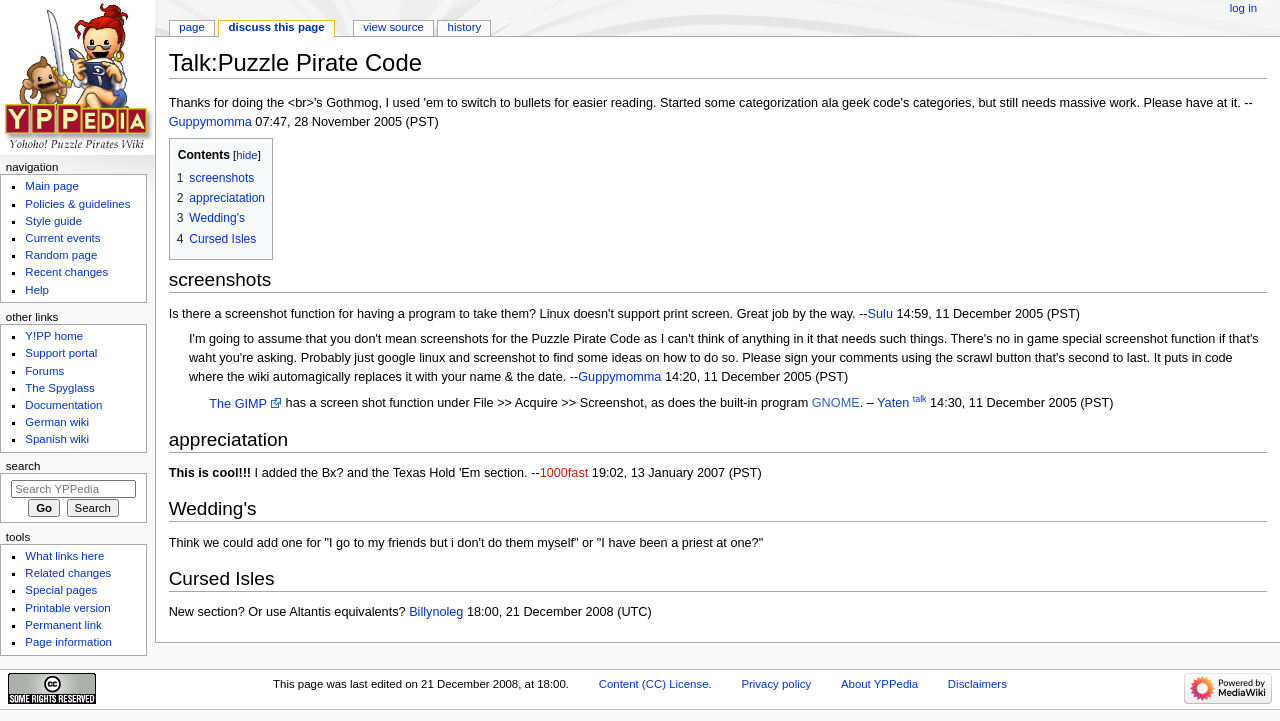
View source (393, 27)
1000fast (564, 473)
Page (191, 27)
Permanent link (63, 625)
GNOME (836, 404)
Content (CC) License (654, 684)
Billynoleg (436, 612)
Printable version (67, 608)
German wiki (57, 422)
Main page (52, 186)
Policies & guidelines (77, 204)
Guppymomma (210, 122)
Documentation (63, 405)
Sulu (880, 314)
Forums (44, 371)
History (465, 27)
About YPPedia (879, 684)
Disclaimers (977, 684)
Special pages (61, 590)
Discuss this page (277, 27)
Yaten (893, 404)
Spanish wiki (57, 439)
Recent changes (66, 272)
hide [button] (246, 155)
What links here (64, 556)
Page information (68, 642)
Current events (62, 238)
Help (37, 290)
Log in (1243, 8)
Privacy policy (776, 684)
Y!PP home (54, 336)
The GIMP (238, 404)
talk (920, 399)
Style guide (53, 221)
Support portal (61, 353)
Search (23, 466)
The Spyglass (59, 388)
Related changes (68, 573)
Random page (61, 255)
